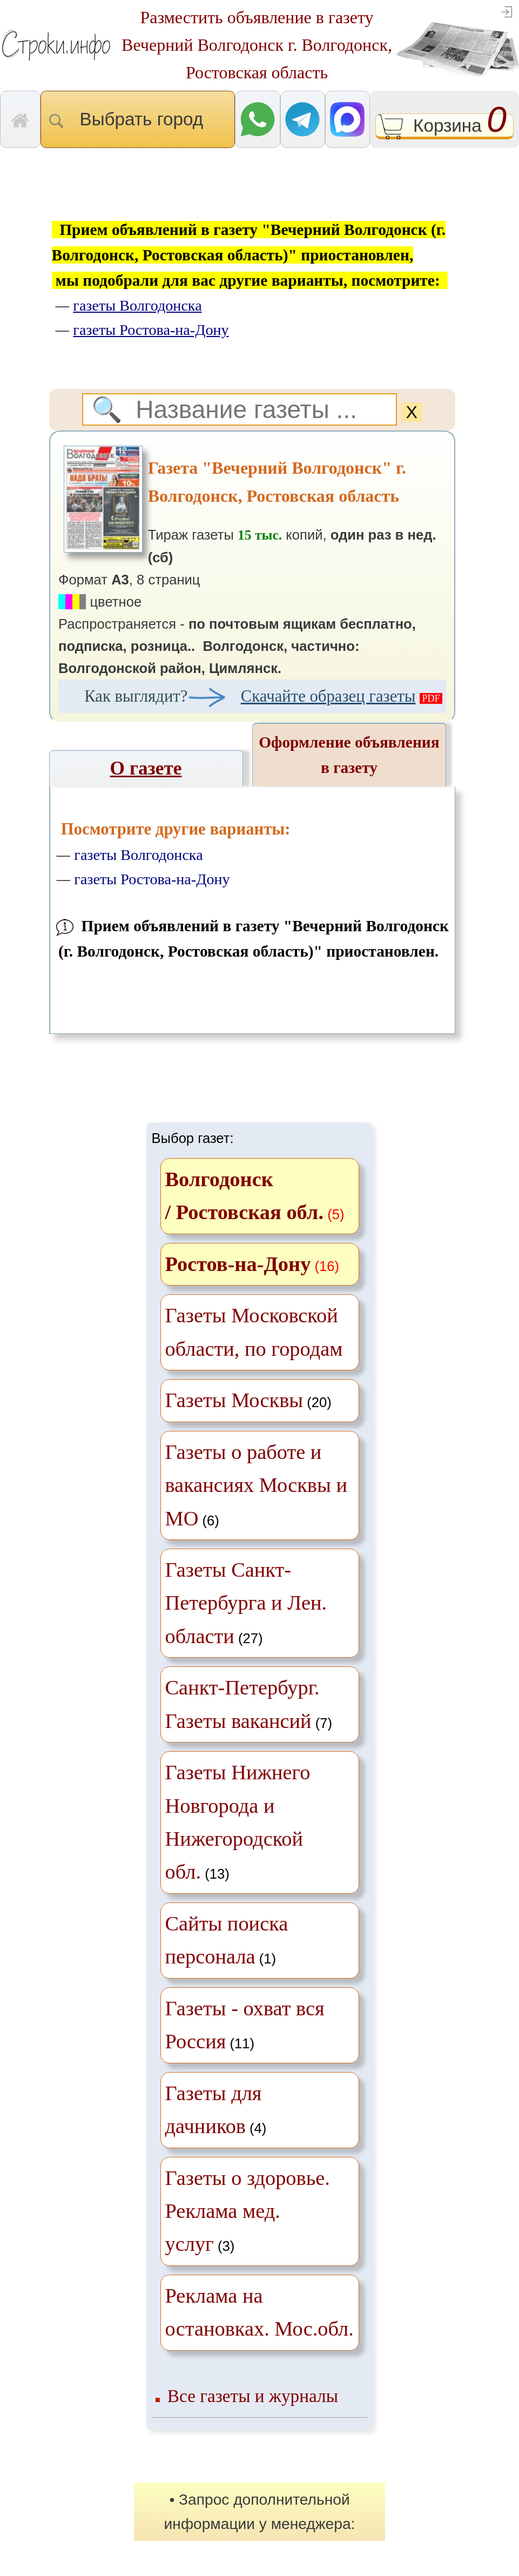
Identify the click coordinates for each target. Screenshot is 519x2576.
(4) (216, 2109)
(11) (245, 2025)
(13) (238, 1822)
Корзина (445, 126)
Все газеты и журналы (252, 2396)
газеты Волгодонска (138, 854)
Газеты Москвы (234, 1400)
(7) (249, 1704)
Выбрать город (138, 119)
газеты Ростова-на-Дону (152, 879)
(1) (226, 1940)
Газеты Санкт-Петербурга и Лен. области (246, 1602)
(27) (246, 1602)
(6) (256, 1485)
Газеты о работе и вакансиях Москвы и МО (256, 1485)
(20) (248, 1400)
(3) (247, 2211)
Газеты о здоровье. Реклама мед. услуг (247, 2211)
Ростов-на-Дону (238, 1264)
